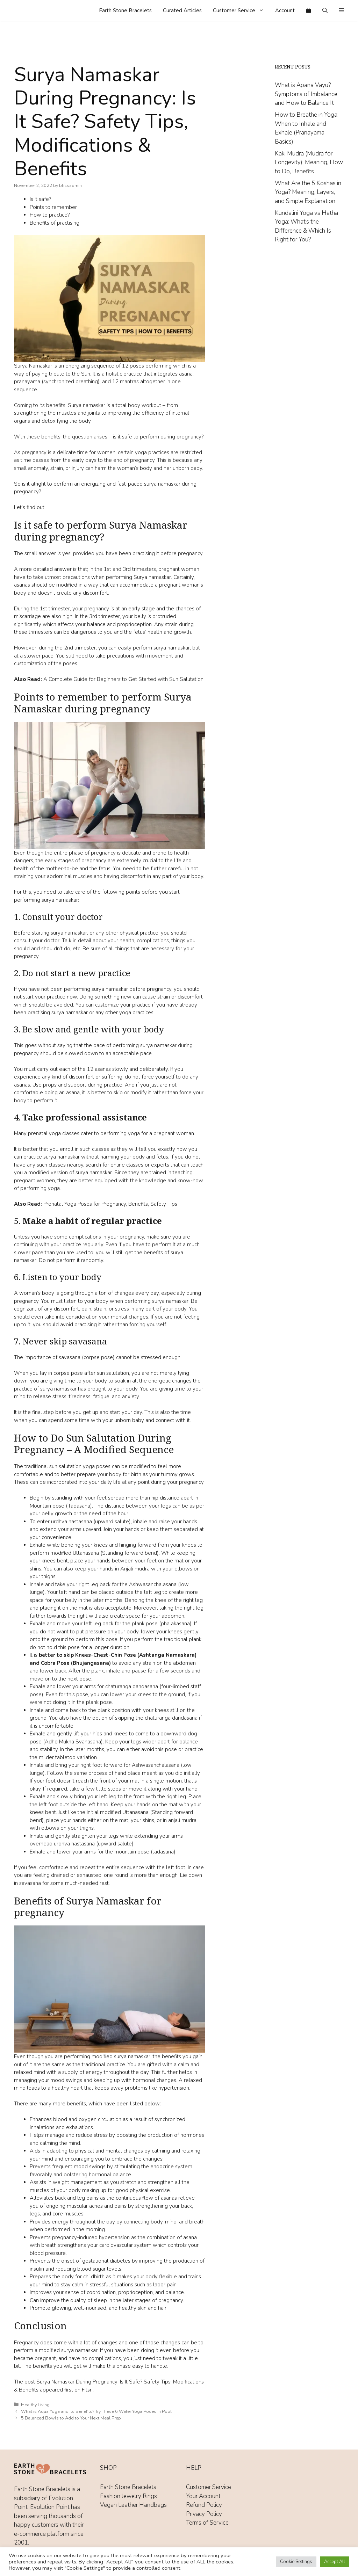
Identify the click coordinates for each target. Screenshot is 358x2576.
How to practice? (50, 214)
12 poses (133, 365)
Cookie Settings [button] (296, 2562)
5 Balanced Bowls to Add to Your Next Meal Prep (71, 2418)
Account (285, 10)
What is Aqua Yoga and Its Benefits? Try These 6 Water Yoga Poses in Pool (96, 2411)
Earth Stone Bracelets (125, 10)
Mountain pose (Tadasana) (61, 1505)
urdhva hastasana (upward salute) (91, 1521)
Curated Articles (182, 10)
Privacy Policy (204, 2514)
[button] (341, 10)
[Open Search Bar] (325, 10)
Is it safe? (40, 199)
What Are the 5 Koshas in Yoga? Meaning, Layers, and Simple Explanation (308, 192)
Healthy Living (35, 2405)
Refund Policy (204, 2505)
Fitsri (87, 2389)
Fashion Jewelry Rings (128, 2496)
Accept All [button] (334, 2562)
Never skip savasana (64, 1341)
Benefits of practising (54, 222)
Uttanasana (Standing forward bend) (116, 1553)
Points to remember (53, 207)
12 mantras (125, 381)
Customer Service (241, 10)
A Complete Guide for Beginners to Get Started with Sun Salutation (123, 679)
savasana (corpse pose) (87, 1357)
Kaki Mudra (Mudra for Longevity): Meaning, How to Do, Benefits (309, 162)
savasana (30, 1883)
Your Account (203, 2496)
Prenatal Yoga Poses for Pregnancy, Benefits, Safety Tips (110, 1203)
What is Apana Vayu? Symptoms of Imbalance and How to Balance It (306, 94)
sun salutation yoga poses (79, 1466)
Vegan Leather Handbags (133, 2505)
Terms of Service (207, 2523)
